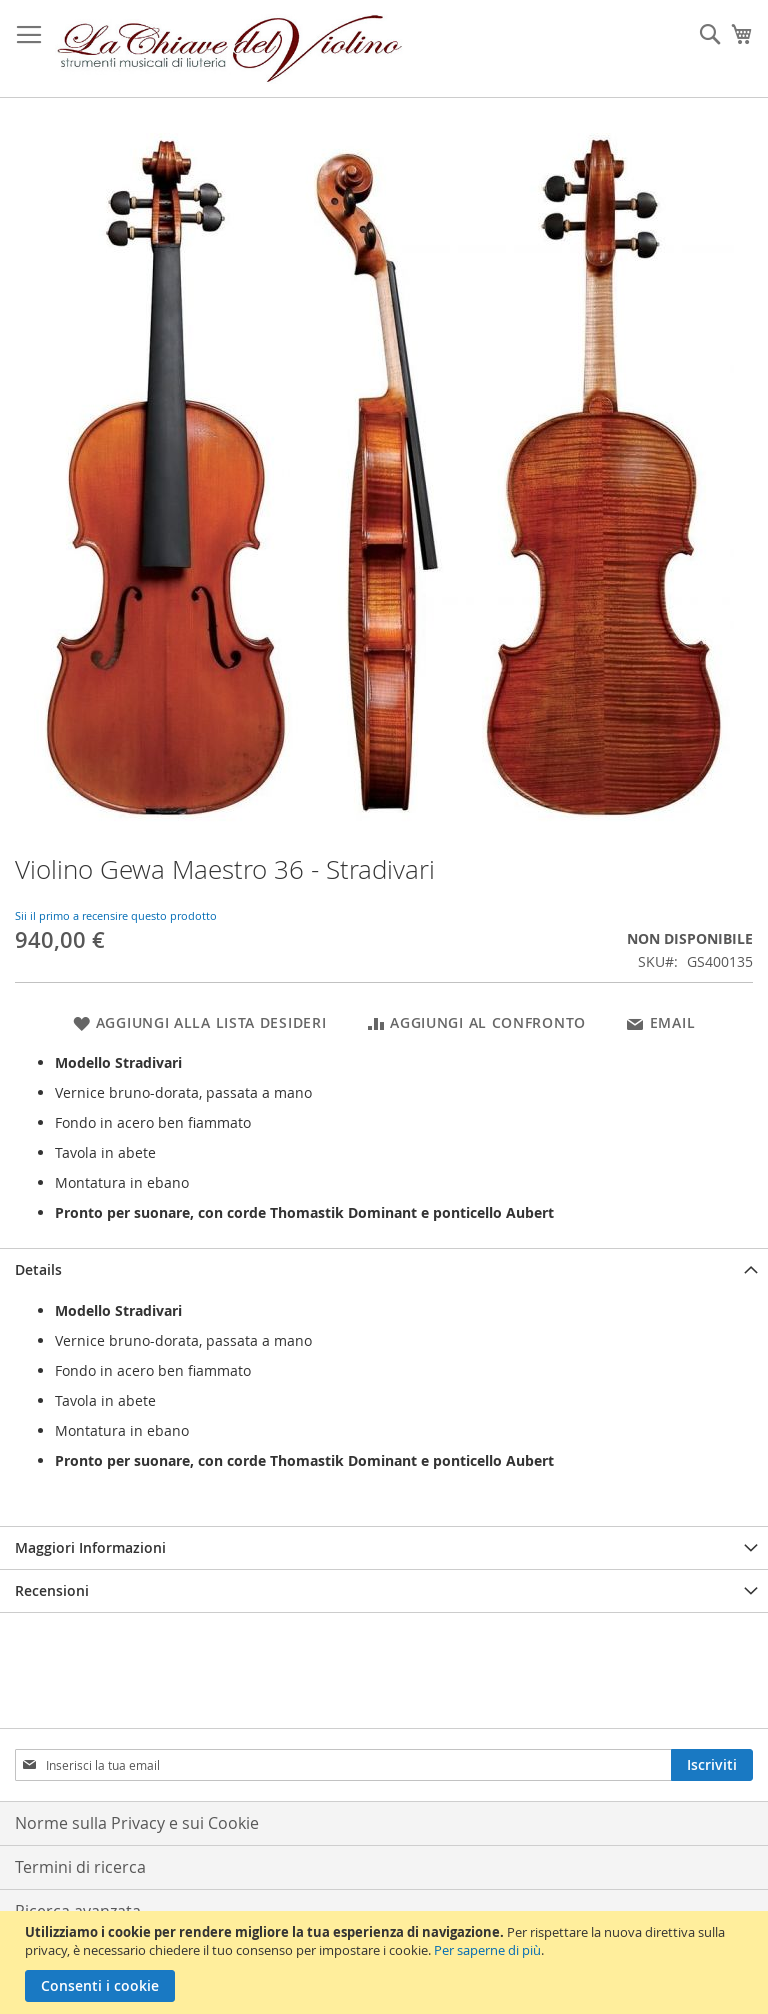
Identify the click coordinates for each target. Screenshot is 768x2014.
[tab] (384, 1269)
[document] (386, 1962)
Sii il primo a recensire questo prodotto (116, 915)
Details (38, 1269)
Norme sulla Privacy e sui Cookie (137, 1823)
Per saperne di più (487, 1950)
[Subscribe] (712, 1765)
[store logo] (230, 49)
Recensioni (52, 1590)
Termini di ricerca (80, 1867)
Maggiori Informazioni (90, 1547)
